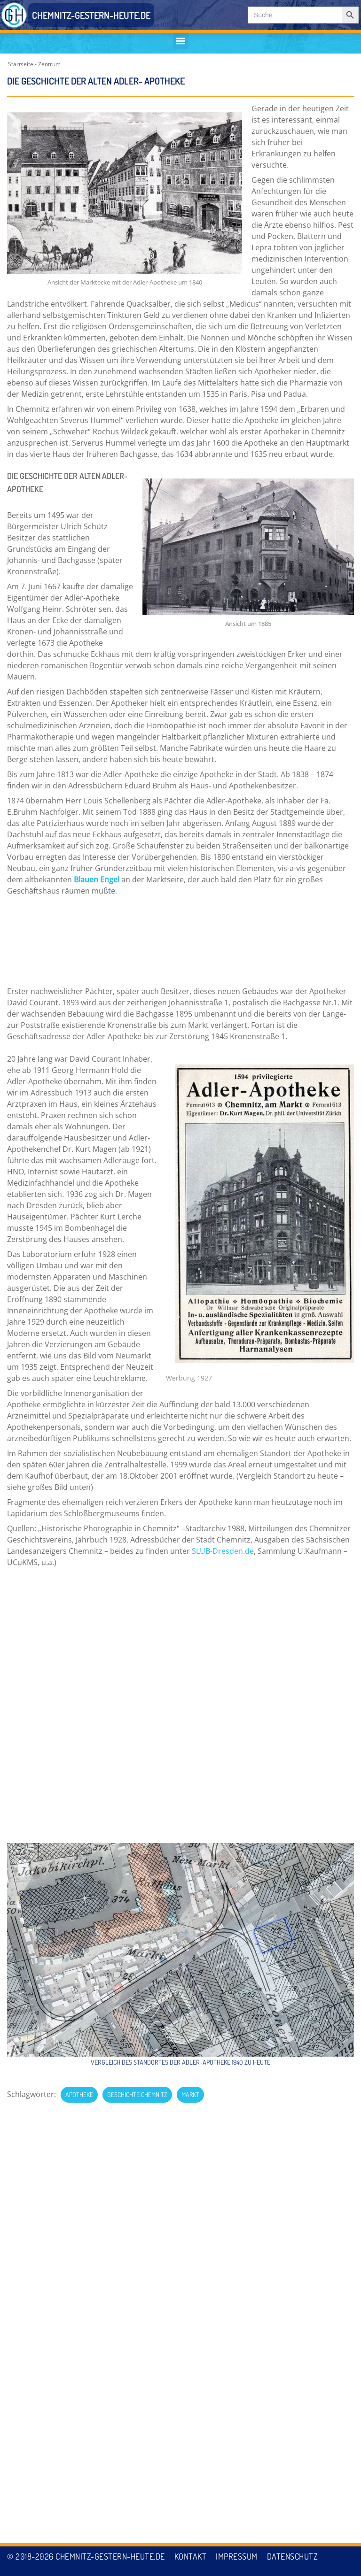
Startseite (20, 64)
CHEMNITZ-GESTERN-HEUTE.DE (91, 15)
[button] (180, 41)
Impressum (237, 2556)
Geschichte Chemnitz (137, 1759)
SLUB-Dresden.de (223, 1476)
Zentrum (49, 64)
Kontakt (190, 2556)
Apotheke (79, 1759)
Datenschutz (292, 2556)
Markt (190, 1759)
